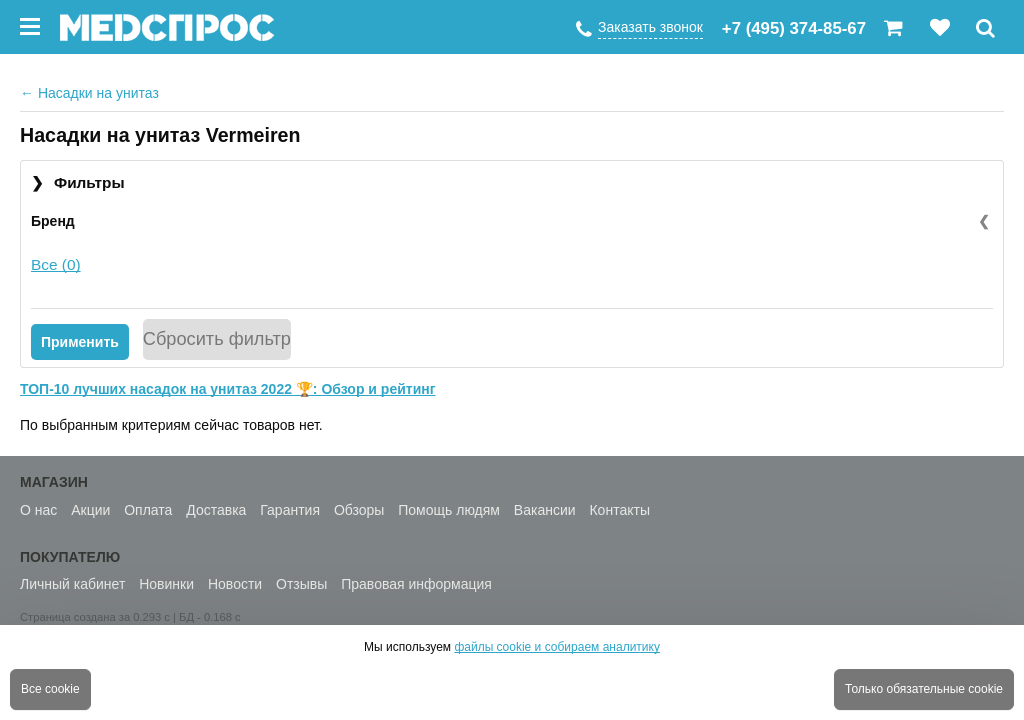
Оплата (148, 510)
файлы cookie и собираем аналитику (557, 647)
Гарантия (290, 510)
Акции (90, 510)
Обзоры (359, 510)
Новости (235, 584)
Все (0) (56, 264)
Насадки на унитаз (89, 93)
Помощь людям (449, 510)
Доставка (216, 510)
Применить (80, 342)
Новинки (166, 584)
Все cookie (50, 689)
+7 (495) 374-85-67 (794, 28)
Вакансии (545, 510)
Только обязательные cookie (924, 689)
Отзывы (301, 584)
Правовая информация (416, 584)
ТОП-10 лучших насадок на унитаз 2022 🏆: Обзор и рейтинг (228, 389)
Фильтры (78, 183)
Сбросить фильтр (217, 339)
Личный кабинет (72, 584)
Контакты (619, 510)
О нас (38, 510)
